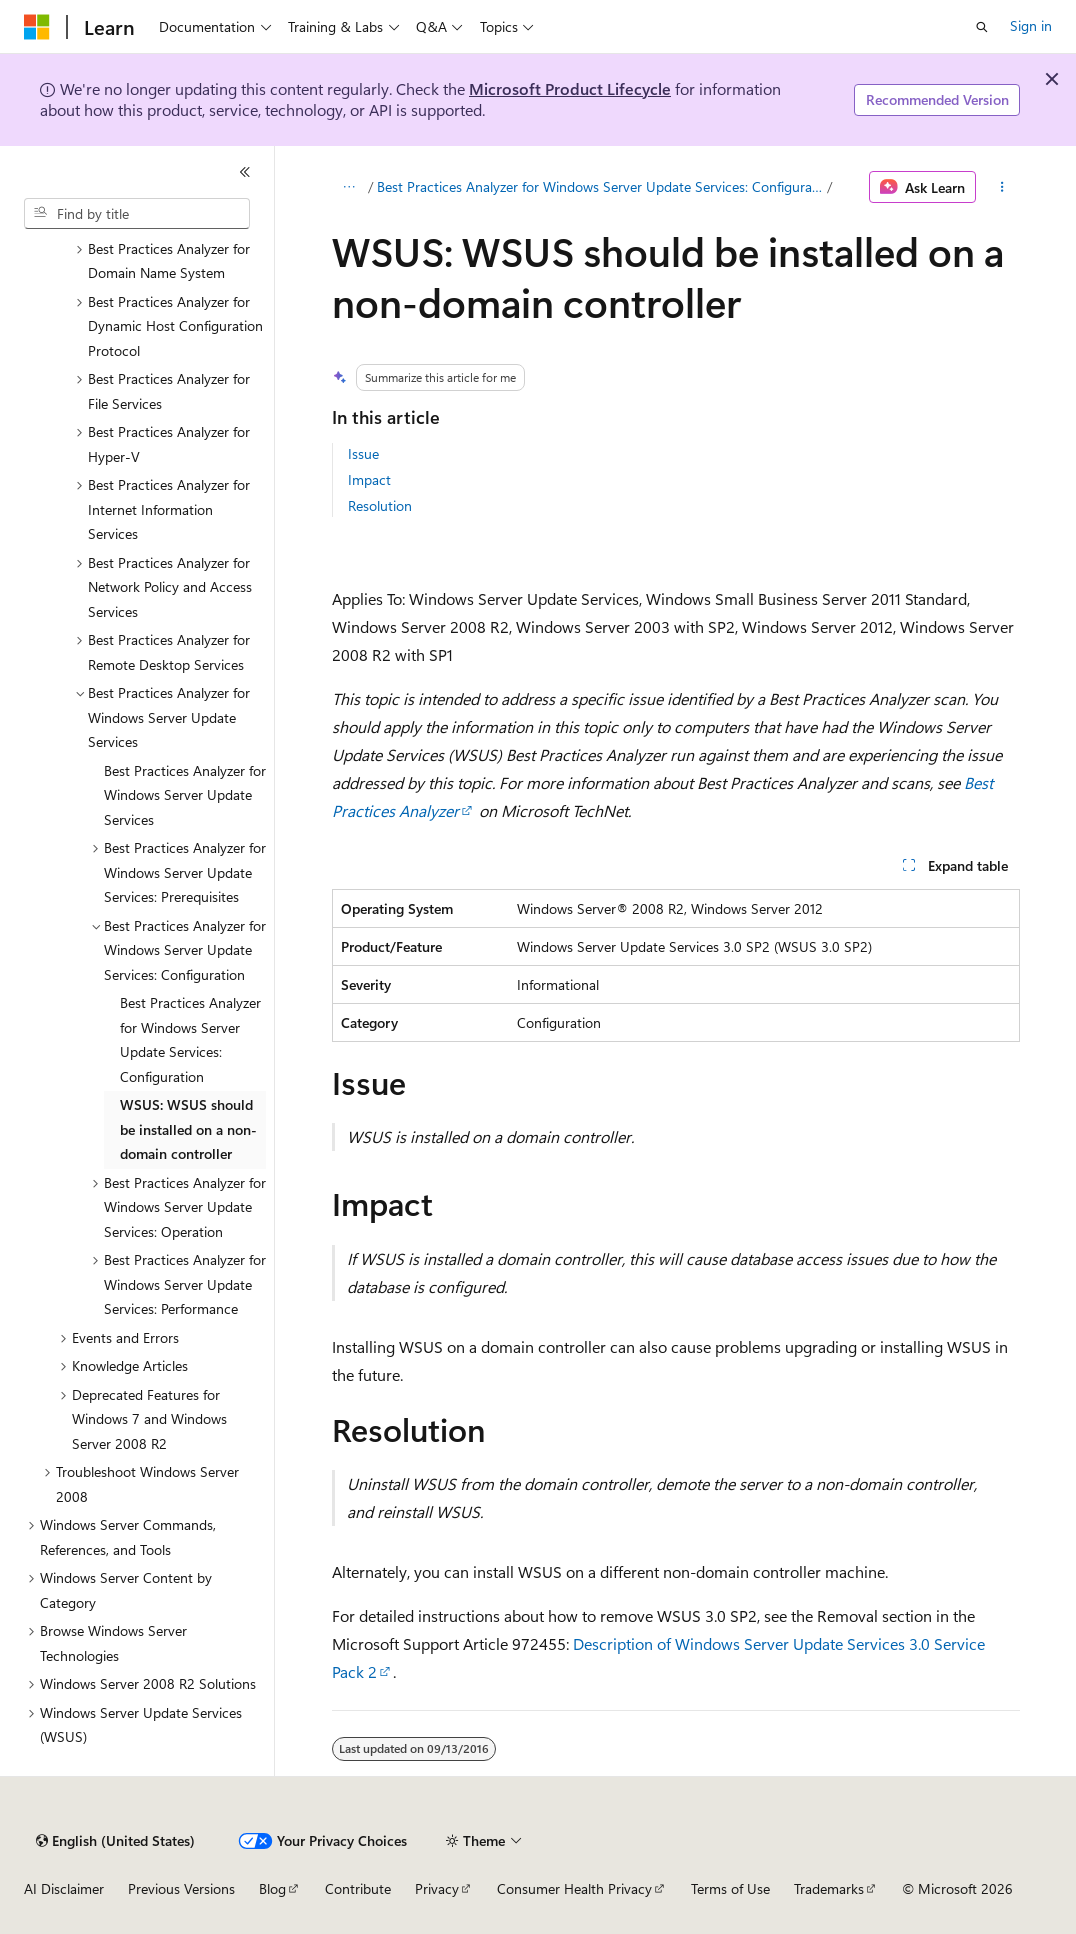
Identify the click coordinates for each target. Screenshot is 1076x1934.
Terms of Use (730, 1888)
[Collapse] (245, 172)
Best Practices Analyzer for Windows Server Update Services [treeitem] (185, 795)
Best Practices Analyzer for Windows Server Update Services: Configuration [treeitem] (190, 1039)
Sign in (1031, 25)
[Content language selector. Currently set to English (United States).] (115, 1841)
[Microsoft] (37, 27)
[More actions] (1001, 187)
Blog (272, 1888)
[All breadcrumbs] (349, 187)
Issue (363, 453)
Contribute (358, 1888)
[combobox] (137, 214)
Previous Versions (181, 1888)
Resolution (380, 505)
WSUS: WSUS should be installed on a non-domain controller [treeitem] (188, 1129)
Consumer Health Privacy (574, 1888)
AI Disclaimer (64, 1888)
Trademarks (829, 1888)
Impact (369, 479)
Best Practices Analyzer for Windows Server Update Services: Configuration (600, 186)
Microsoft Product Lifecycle (570, 88)
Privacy (437, 1888)
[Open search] (982, 27)
